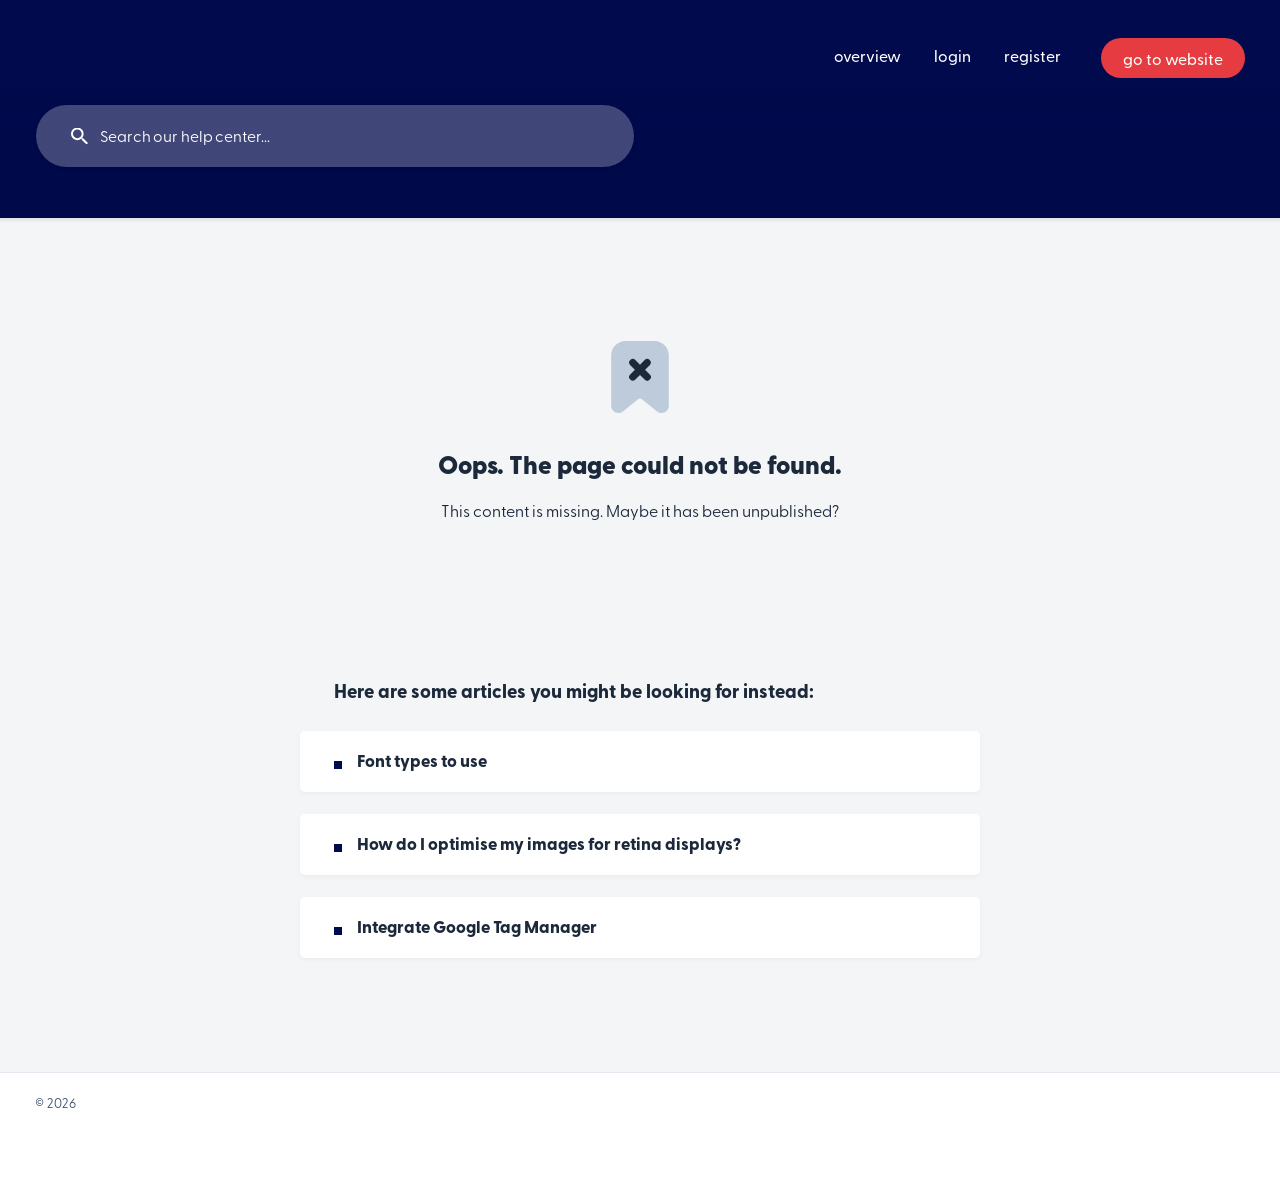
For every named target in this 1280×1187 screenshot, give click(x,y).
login (952, 55)
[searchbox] (335, 136)
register (1032, 55)
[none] (1173, 58)
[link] (640, 761)
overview (867, 55)
